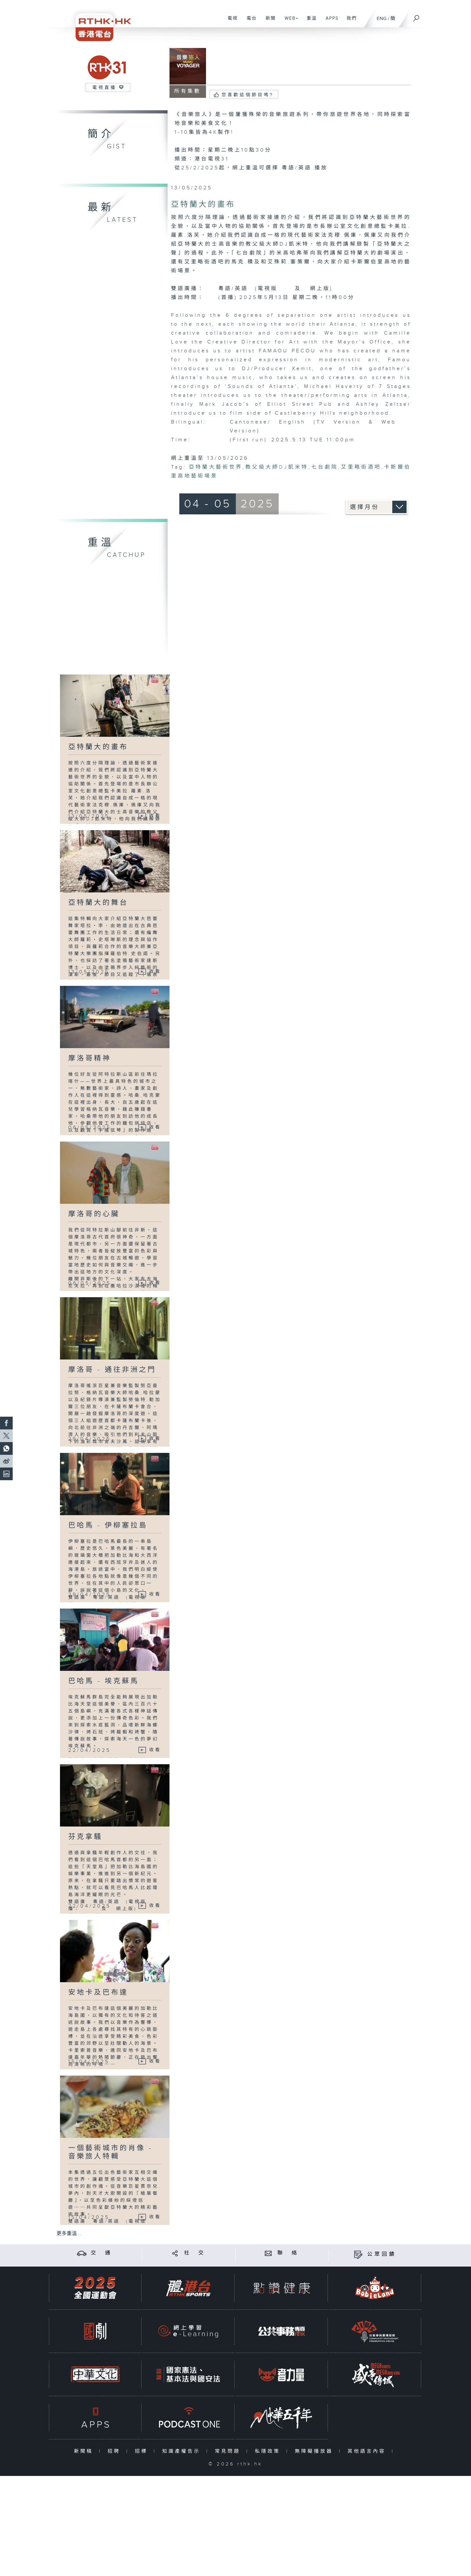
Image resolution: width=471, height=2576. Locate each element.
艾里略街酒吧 (361, 467)
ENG (382, 18)
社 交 (195, 2253)
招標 (142, 2451)
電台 (249, 21)
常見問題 (229, 2451)
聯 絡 (288, 2253)
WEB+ (289, 21)
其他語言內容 (368, 2451)
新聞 (268, 21)
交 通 (101, 2253)
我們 (349, 21)
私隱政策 (269, 2451)
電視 (230, 21)
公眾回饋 (381, 2254)
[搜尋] (416, 16)
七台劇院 (324, 467)
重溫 (309, 21)
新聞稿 (85, 2451)
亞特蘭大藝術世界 (215, 467)
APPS (330, 21)
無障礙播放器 (315, 2451)
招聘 (115, 2451)
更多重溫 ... (69, 2234)
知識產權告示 (182, 2451)
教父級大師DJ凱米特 (276, 467)
